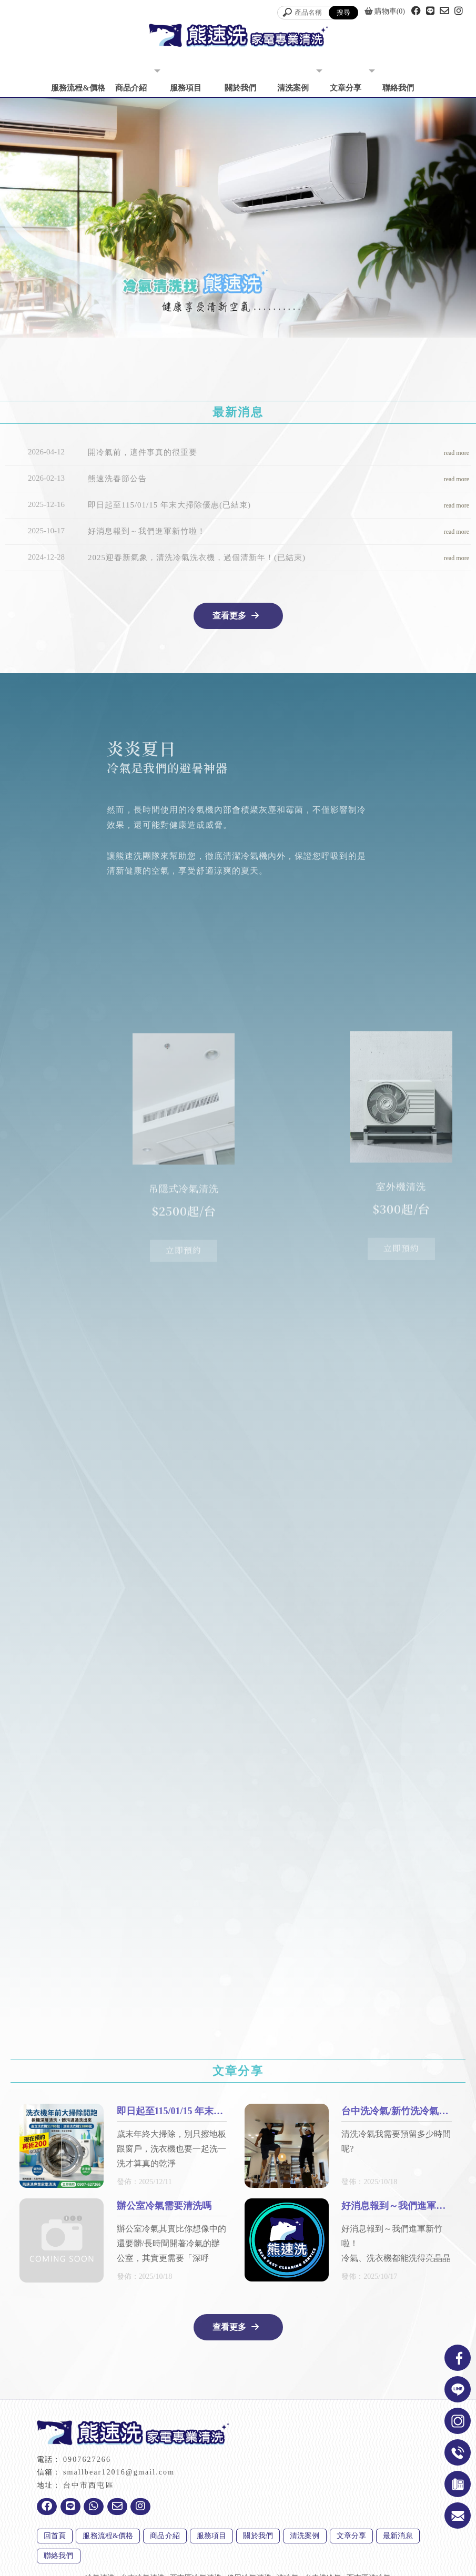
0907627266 (87, 2459)
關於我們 (240, 88)
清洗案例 (293, 88)
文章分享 (345, 88)
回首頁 (55, 2536)
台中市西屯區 (88, 2485)
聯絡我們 (398, 88)
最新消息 (398, 2536)
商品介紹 (131, 88)
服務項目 (185, 88)
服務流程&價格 (78, 88)
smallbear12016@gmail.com (119, 2472)
